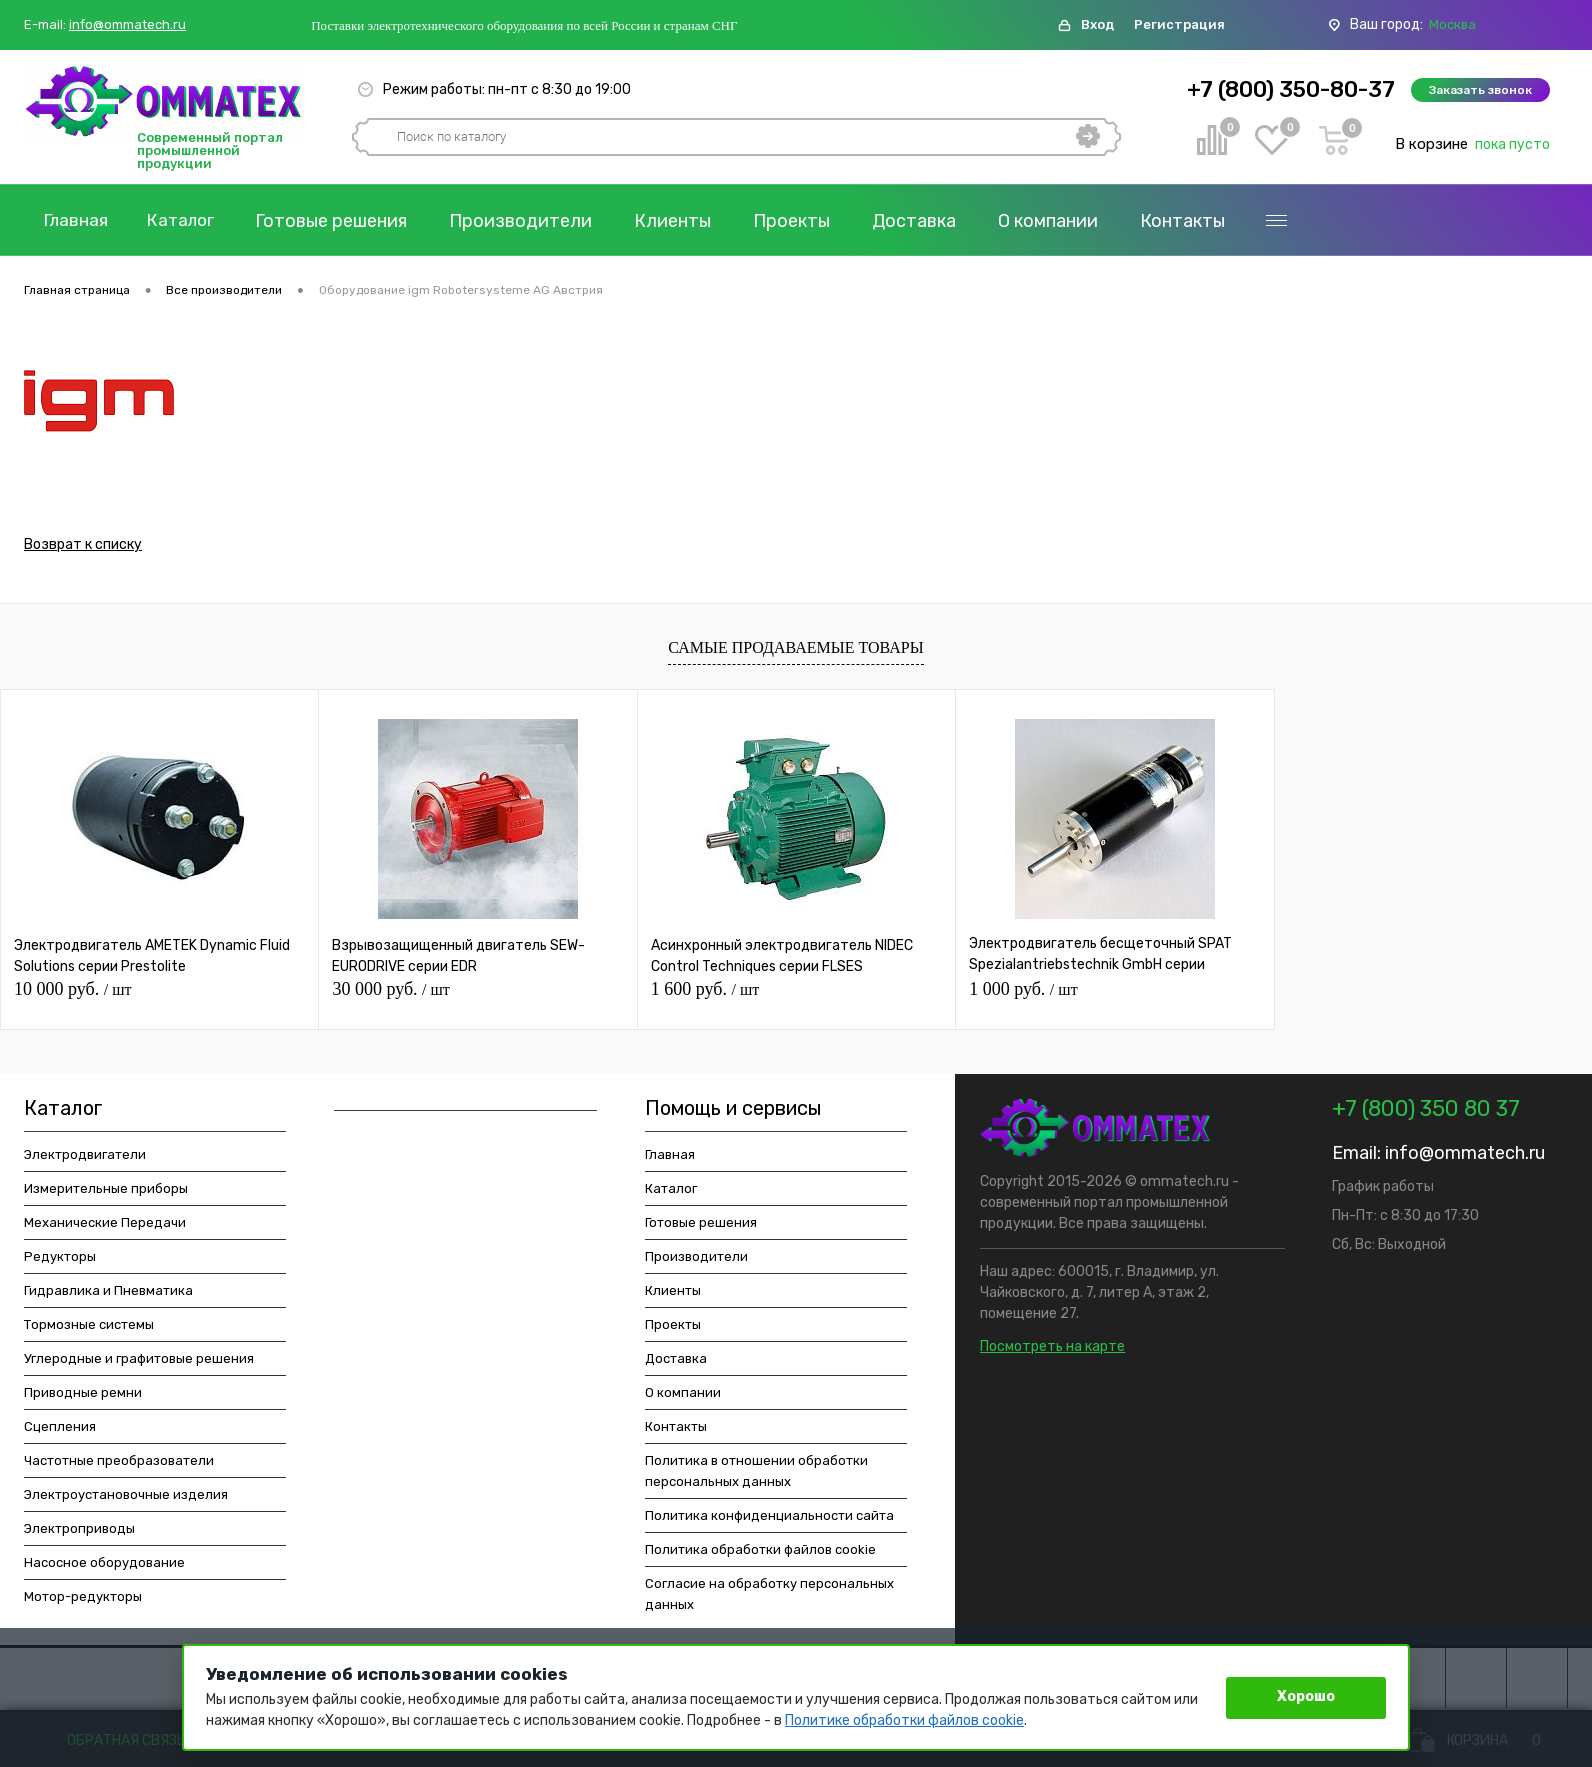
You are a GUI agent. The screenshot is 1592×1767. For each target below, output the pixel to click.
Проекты (805, 221)
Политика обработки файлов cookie (760, 1553)
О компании (1062, 221)
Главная (79, 221)
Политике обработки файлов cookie (904, 1720)
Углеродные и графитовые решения (139, 1362)
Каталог (191, 221)
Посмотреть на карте (1052, 1350)
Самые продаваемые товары (795, 650)
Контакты (1196, 221)
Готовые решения (345, 221)
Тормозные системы (89, 1328)
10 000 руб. (72, 993)
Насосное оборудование (104, 1566)
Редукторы (60, 1260)
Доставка (928, 221)
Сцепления (60, 1430)
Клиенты (686, 221)
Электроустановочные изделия (126, 1498)
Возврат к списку (83, 548)
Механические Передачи (105, 1226)
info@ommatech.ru (127, 25)
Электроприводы (79, 1532)
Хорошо (1306, 1696)
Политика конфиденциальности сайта (769, 1519)
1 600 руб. (705, 993)
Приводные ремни (83, 1396)
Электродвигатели (85, 1158)
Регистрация (1179, 24)
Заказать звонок (1480, 90)
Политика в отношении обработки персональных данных (756, 1475)
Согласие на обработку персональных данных (769, 1598)
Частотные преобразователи (119, 1464)
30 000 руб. (390, 993)
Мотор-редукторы (83, 1600)
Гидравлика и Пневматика (108, 1294)
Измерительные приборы (106, 1192)
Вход (1097, 24)
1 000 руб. (1023, 993)
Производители (534, 221)
